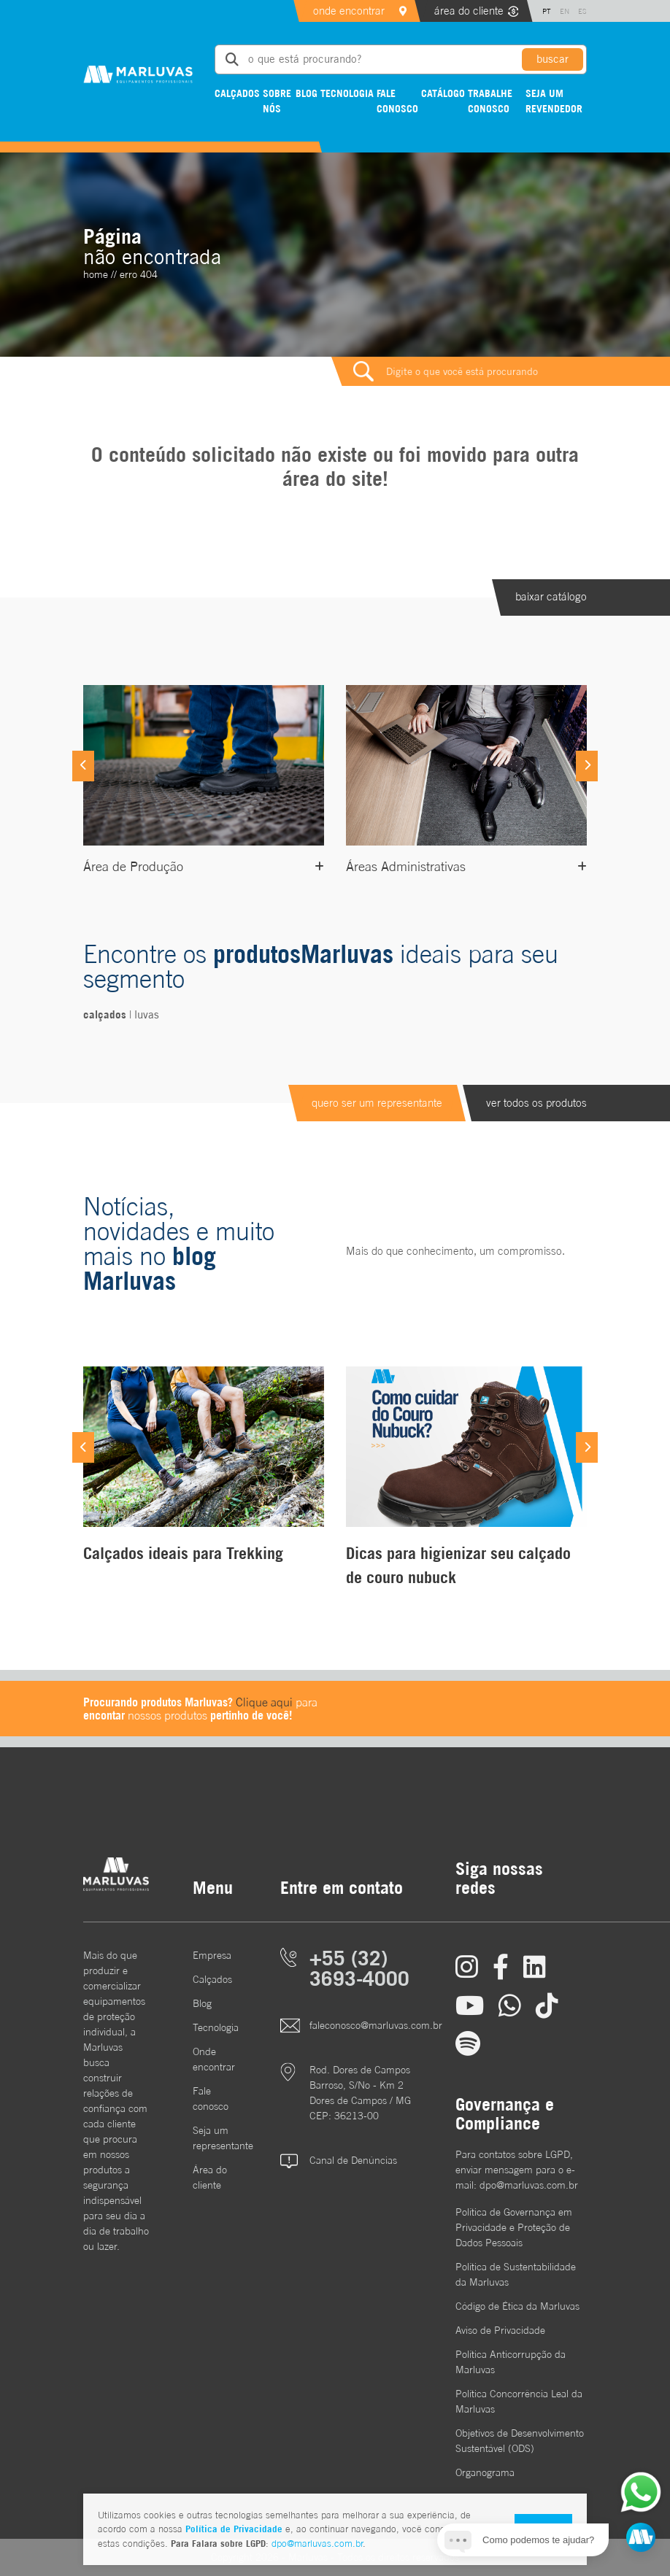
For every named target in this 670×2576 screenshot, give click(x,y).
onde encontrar (349, 10)
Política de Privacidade (233, 2528)
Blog (306, 93)
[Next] (587, 766)
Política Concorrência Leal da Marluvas (518, 2401)
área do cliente (469, 10)
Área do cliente (210, 2177)
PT (546, 11)
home (95, 274)
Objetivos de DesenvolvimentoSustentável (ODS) (519, 2440)
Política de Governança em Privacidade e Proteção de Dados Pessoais (513, 2227)
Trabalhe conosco (490, 101)
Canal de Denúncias (353, 2160)
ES (582, 11)
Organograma (485, 2472)
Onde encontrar (214, 2059)
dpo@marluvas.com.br (317, 2543)
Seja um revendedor (553, 101)
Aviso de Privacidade (500, 2330)
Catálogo (443, 93)
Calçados (237, 93)
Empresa (212, 1955)
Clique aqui (264, 1702)
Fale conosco (397, 101)
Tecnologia (347, 93)
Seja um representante (214, 2137)
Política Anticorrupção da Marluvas (510, 2361)
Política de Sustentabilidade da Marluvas (515, 2274)
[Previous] (83, 766)
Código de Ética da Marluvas (517, 2306)
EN (564, 11)
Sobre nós (277, 101)
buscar (552, 59)
